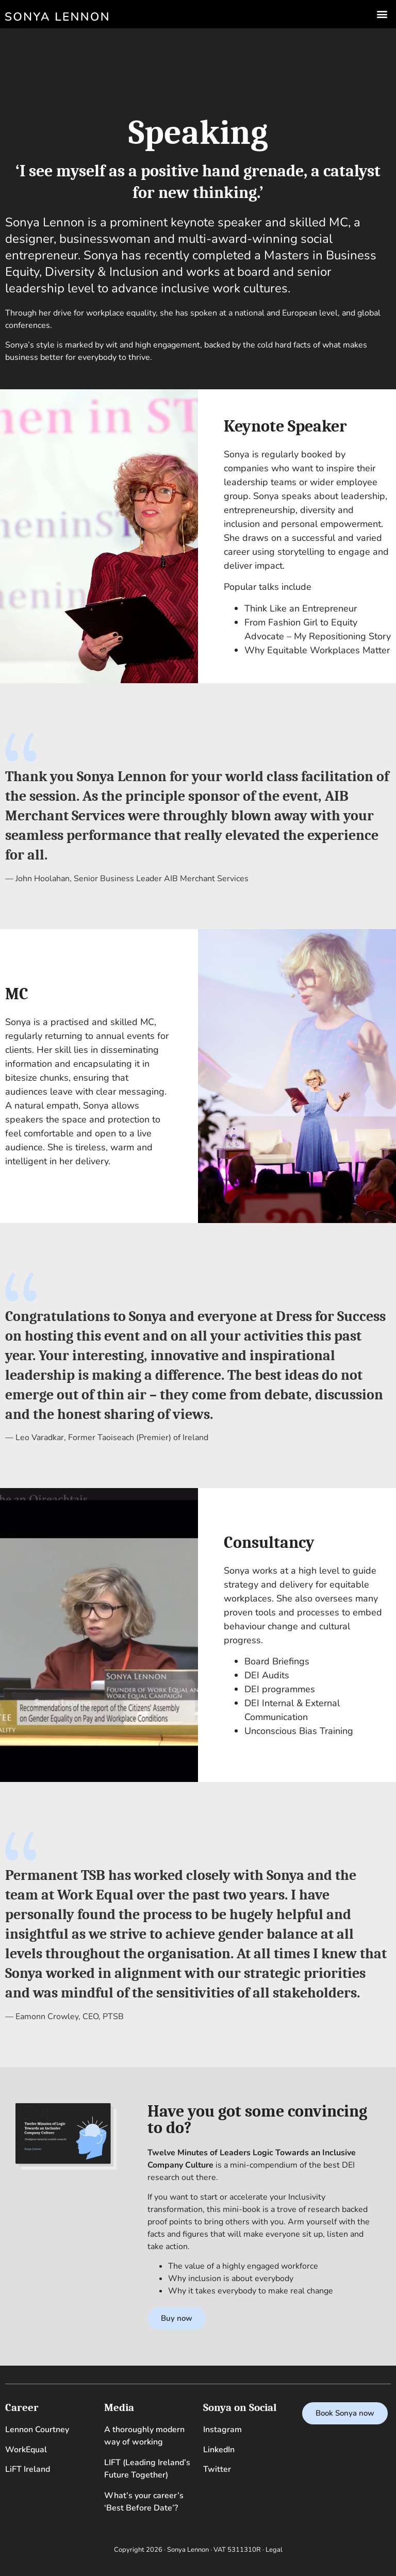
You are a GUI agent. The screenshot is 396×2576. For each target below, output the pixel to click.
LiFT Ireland (27, 2469)
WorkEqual (26, 2449)
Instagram (222, 2429)
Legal (274, 2549)
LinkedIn (219, 2449)
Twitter (217, 2469)
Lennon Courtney (37, 2429)
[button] (382, 13)
